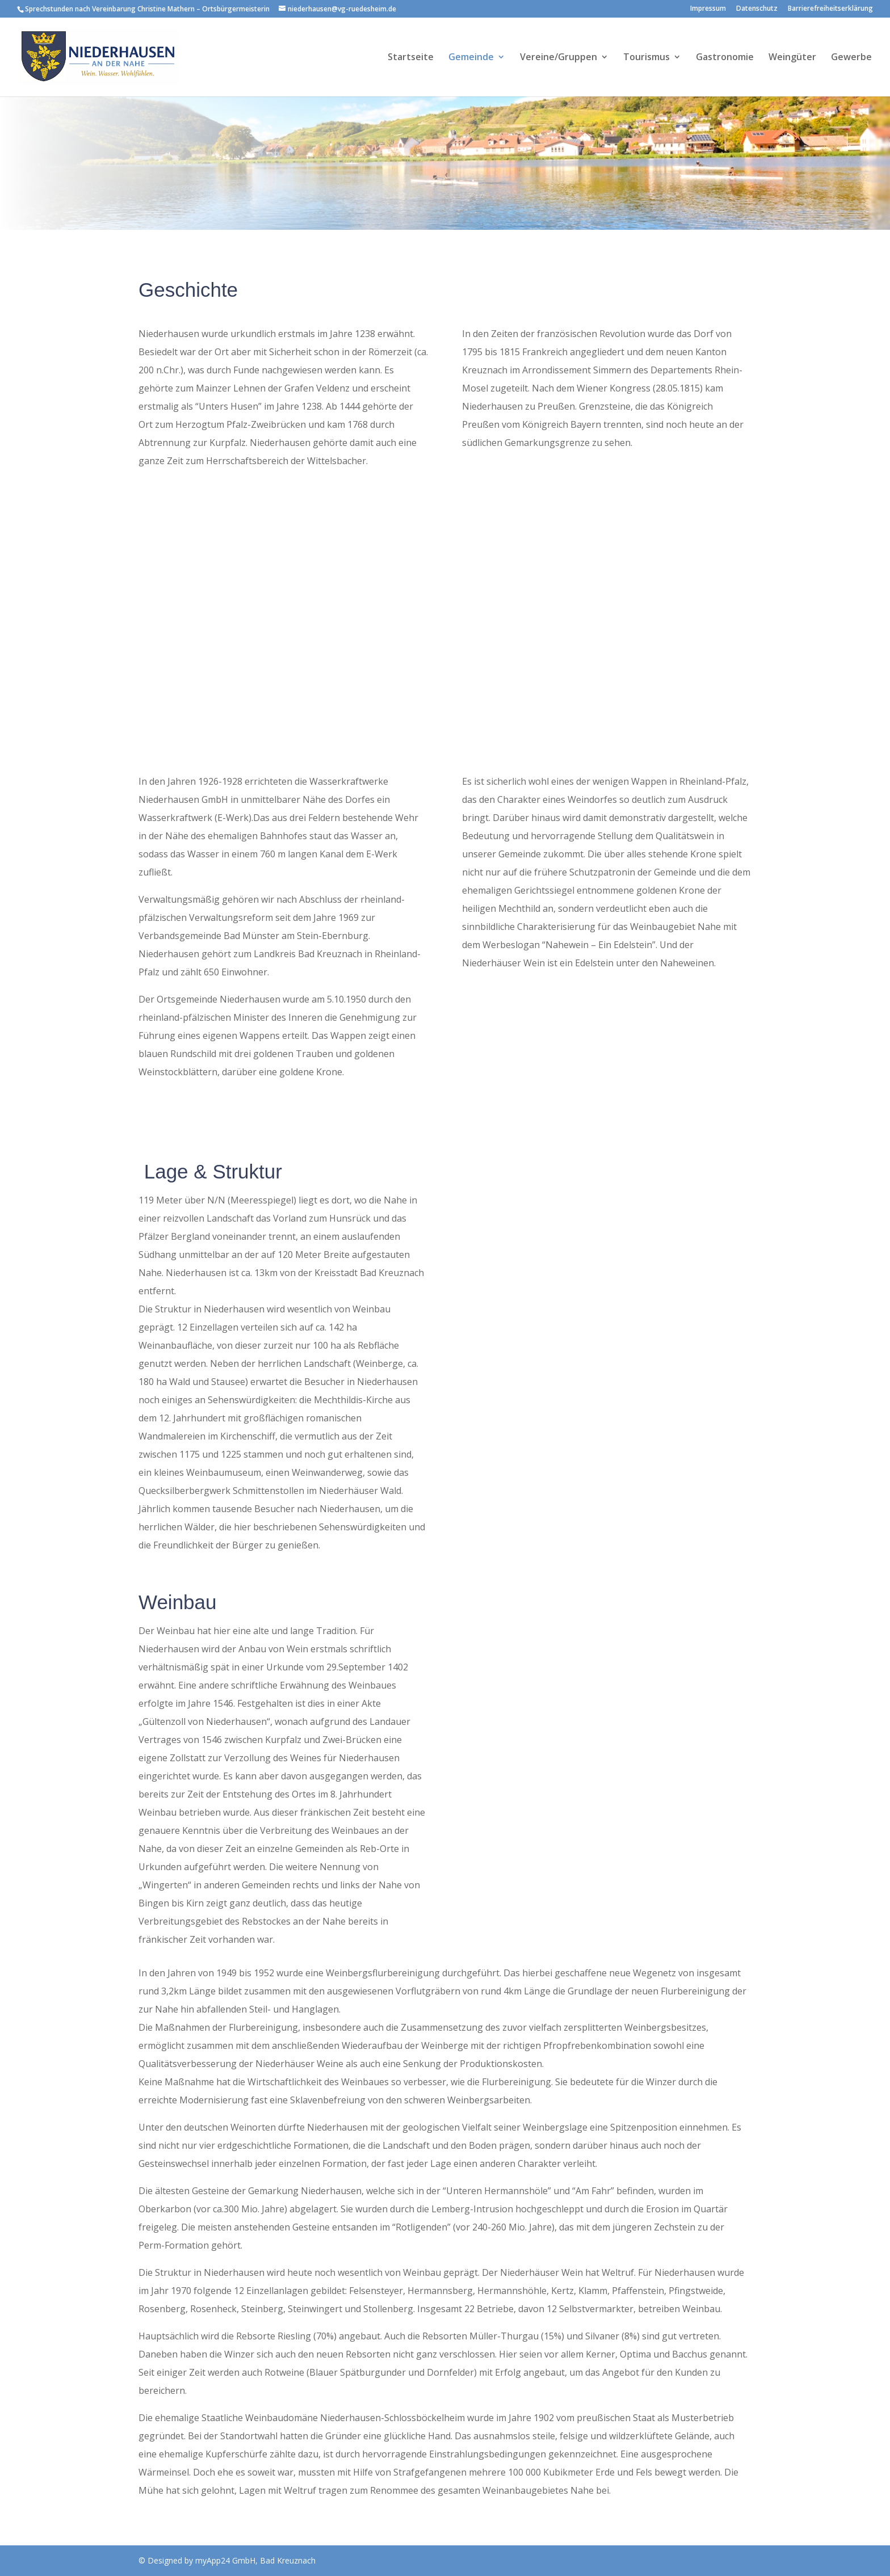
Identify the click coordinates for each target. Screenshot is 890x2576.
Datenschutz (757, 9)
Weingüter (792, 58)
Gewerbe (851, 58)
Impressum (708, 9)
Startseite (411, 58)
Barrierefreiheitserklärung (830, 9)
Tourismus (646, 58)
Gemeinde (471, 58)
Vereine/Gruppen (558, 58)
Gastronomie (725, 58)
